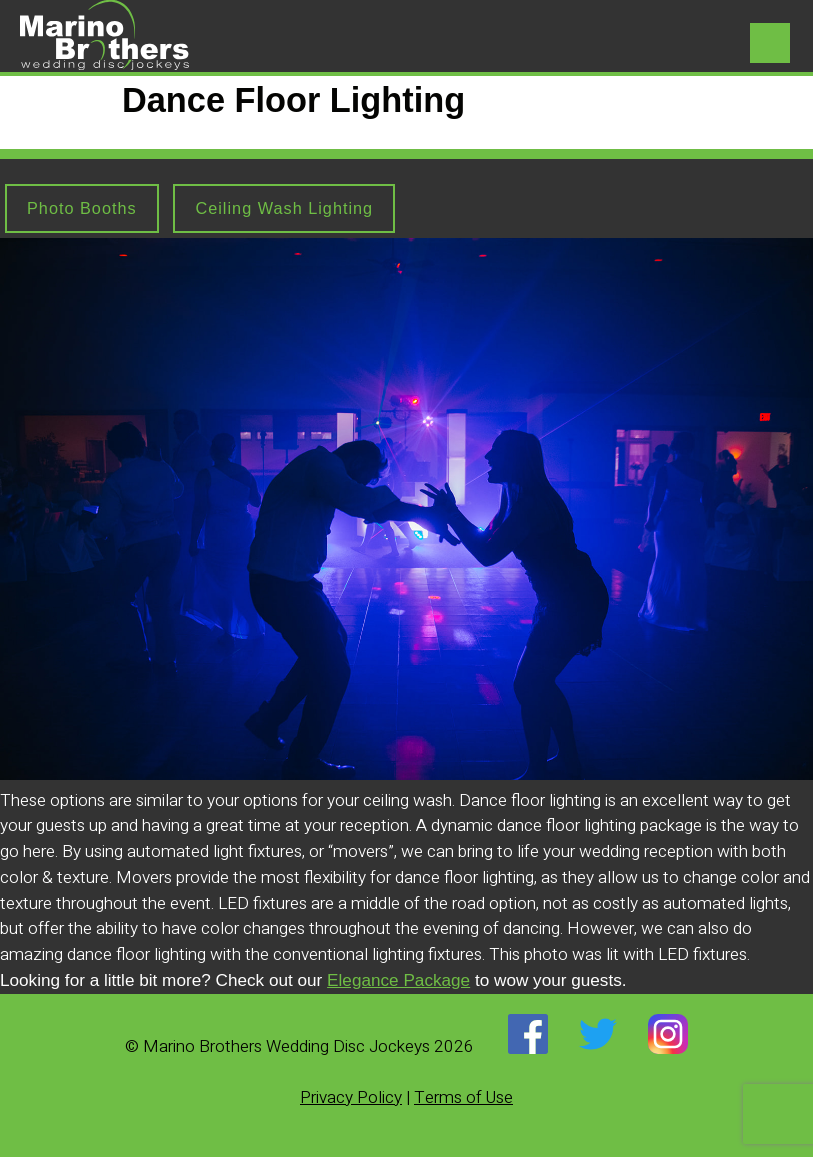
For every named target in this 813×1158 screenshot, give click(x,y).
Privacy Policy (351, 1098)
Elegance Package (398, 981)
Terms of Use (463, 1098)
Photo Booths (84, 208)
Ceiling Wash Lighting (294, 208)
